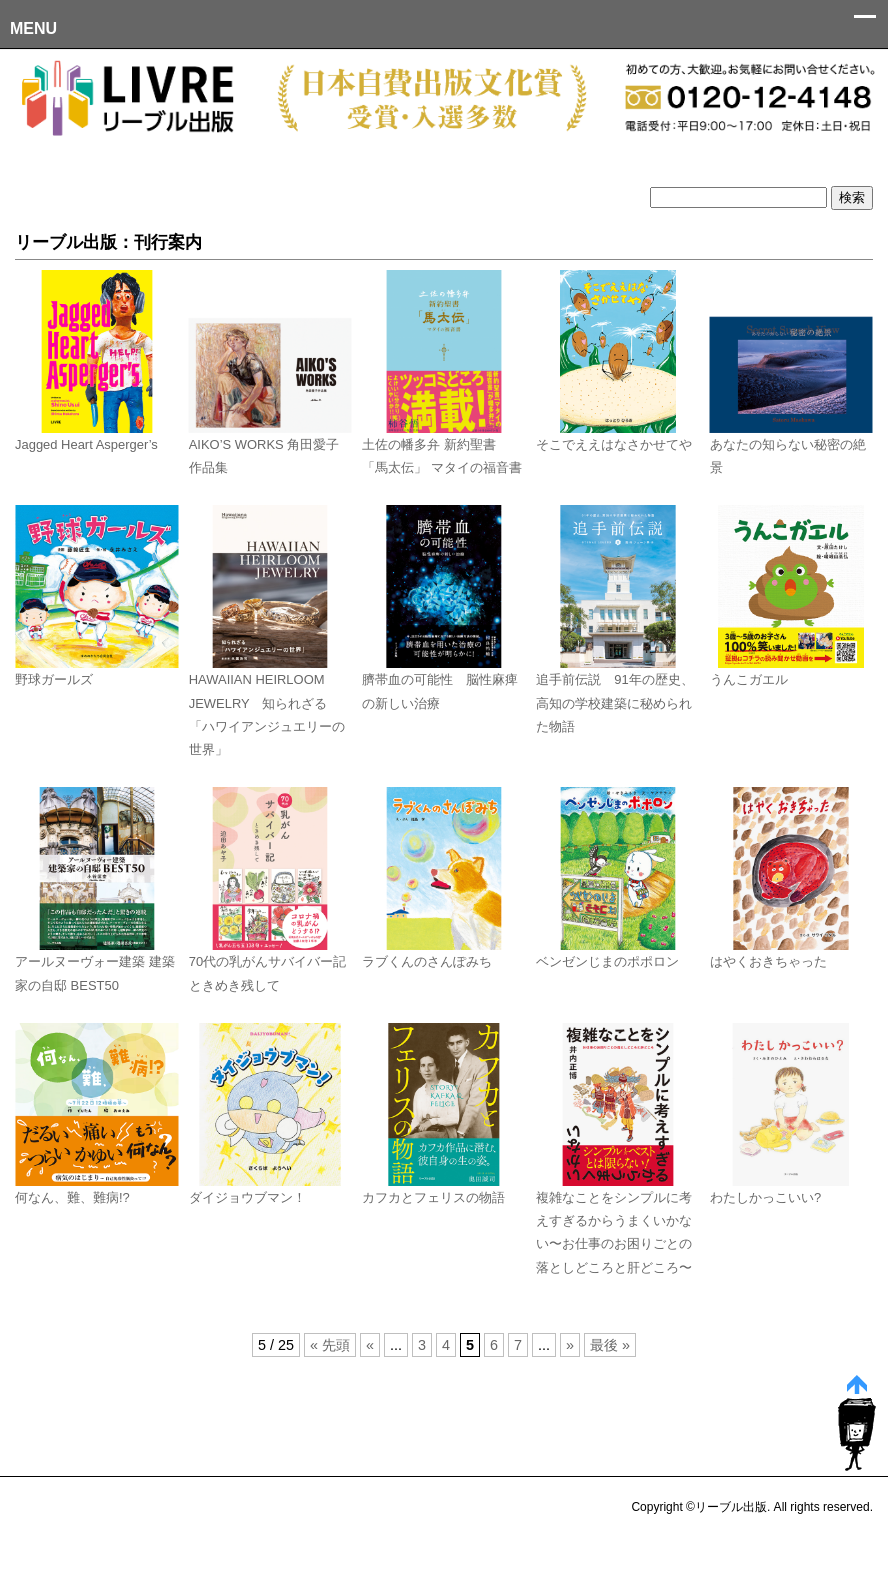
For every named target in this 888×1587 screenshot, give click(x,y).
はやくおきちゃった (768, 961)
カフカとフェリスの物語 (433, 1197)
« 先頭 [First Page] (330, 1345)
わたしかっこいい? (765, 1197)
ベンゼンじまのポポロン (607, 961)
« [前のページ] (370, 1345)
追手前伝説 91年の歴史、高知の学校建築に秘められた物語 (614, 703)
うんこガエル (749, 679)
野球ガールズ (54, 679)
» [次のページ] (570, 1345)
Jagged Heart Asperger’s (86, 444)
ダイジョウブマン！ (247, 1197)
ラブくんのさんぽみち (427, 961)
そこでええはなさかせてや (614, 444)
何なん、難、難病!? (72, 1197)
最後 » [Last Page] (610, 1345)
